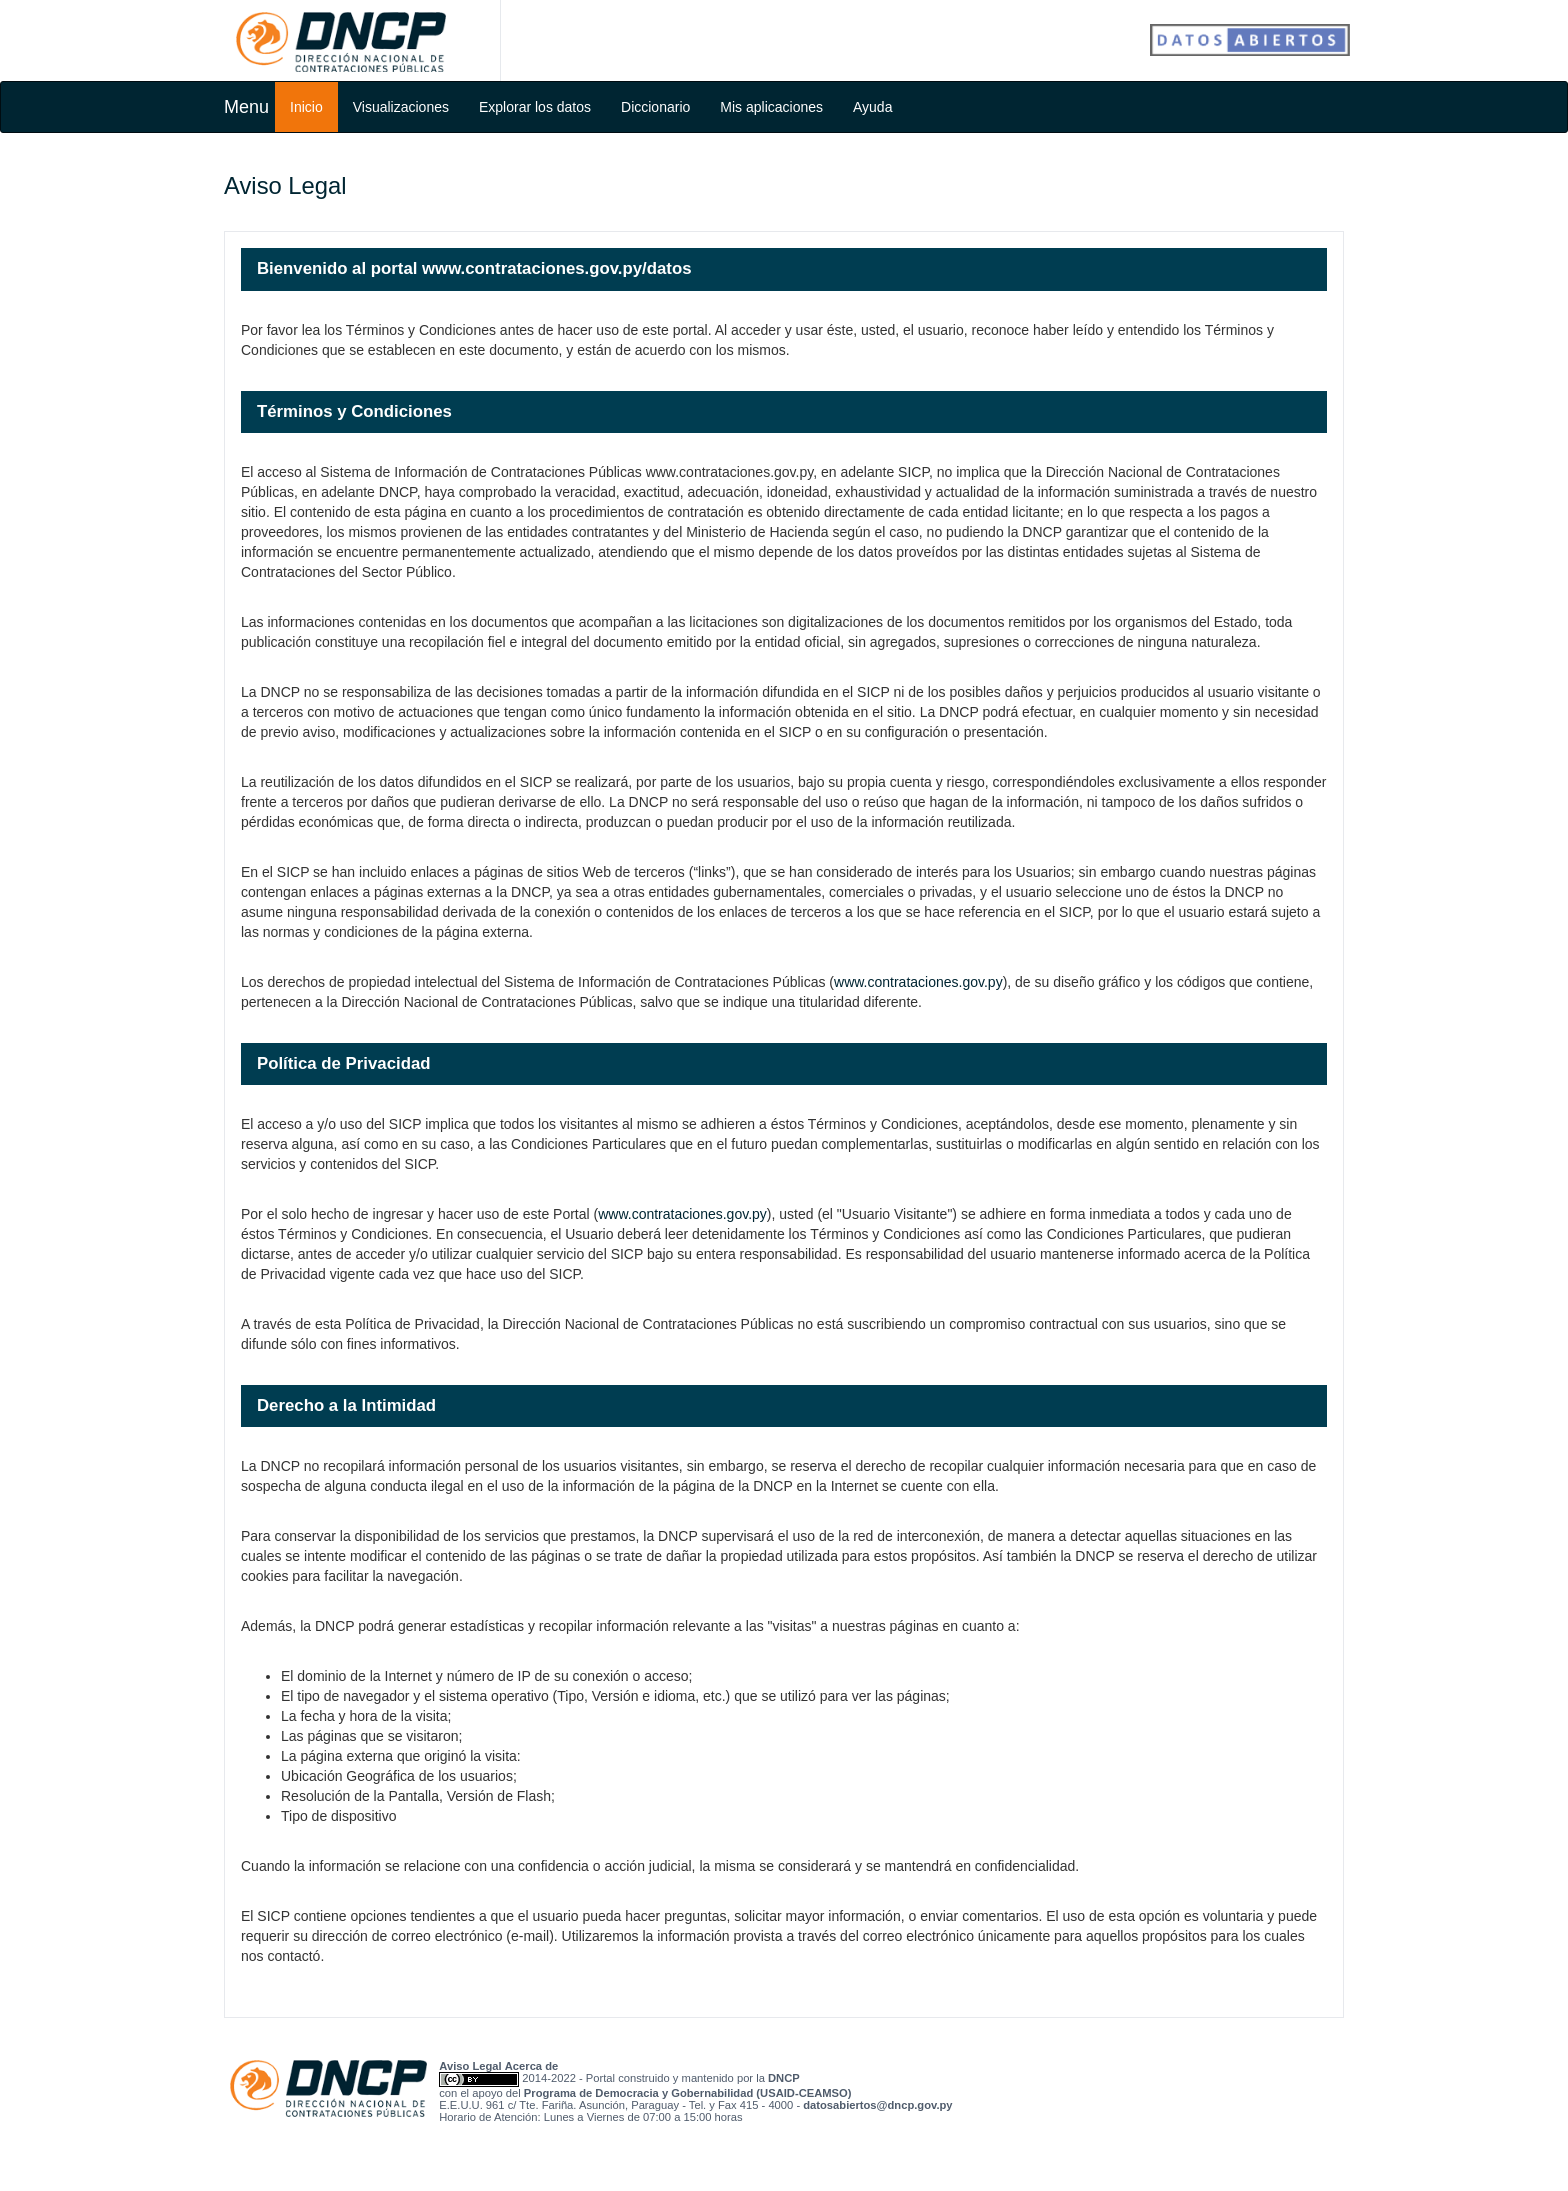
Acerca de (532, 2066)
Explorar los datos (535, 107)
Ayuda (872, 107)
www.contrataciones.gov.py (918, 982)
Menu (246, 107)
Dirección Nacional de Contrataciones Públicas (341, 42)
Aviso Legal (470, 2066)
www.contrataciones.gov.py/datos (556, 268)
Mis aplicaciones (771, 107)
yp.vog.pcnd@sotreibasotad (877, 2105)
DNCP (784, 2078)
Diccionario (655, 107)
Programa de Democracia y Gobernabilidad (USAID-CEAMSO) (688, 2093)
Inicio (306, 107)
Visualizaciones (401, 107)
